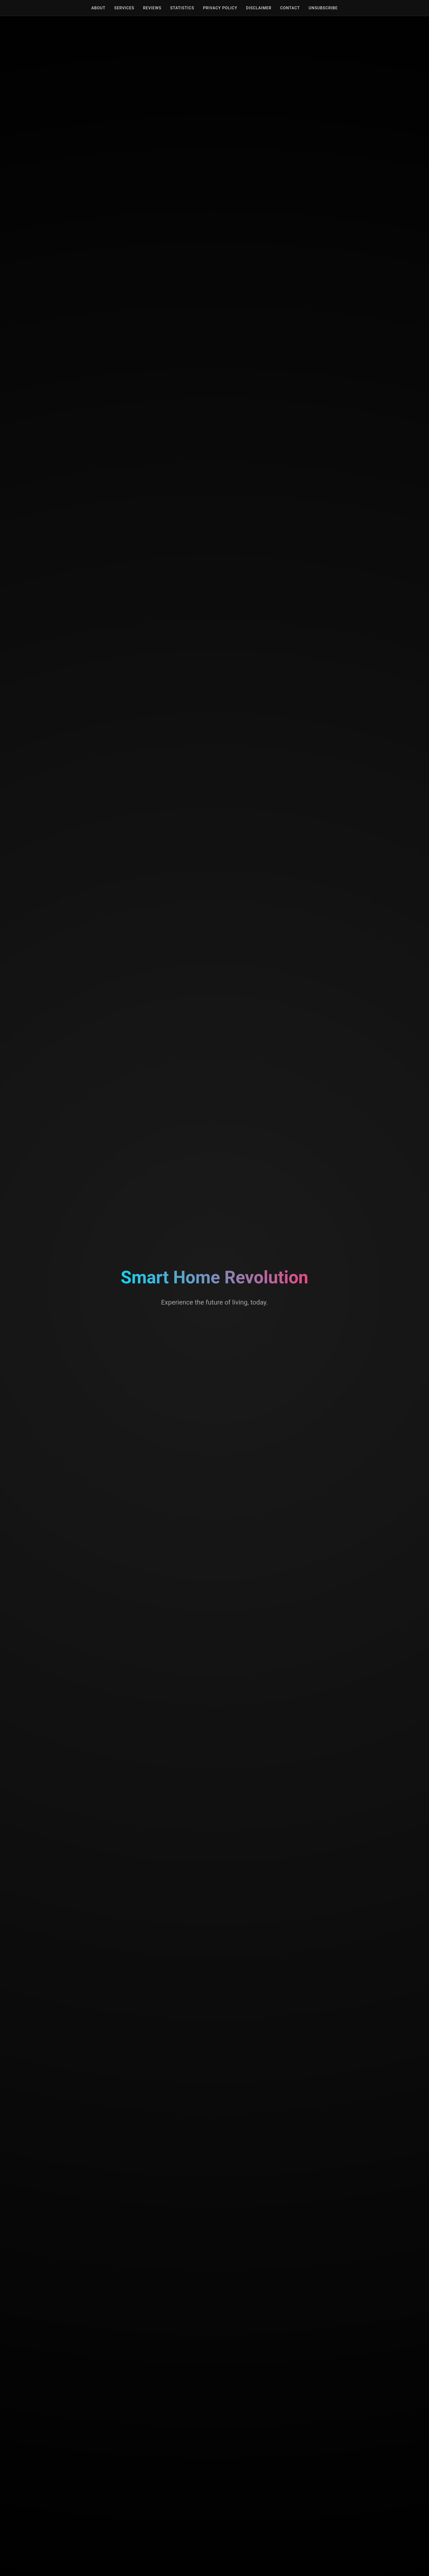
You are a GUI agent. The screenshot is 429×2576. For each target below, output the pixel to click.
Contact (290, 8)
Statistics (182, 8)
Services (124, 8)
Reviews (152, 8)
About (98, 8)
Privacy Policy (220, 8)
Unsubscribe (323, 8)
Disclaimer (258, 8)
